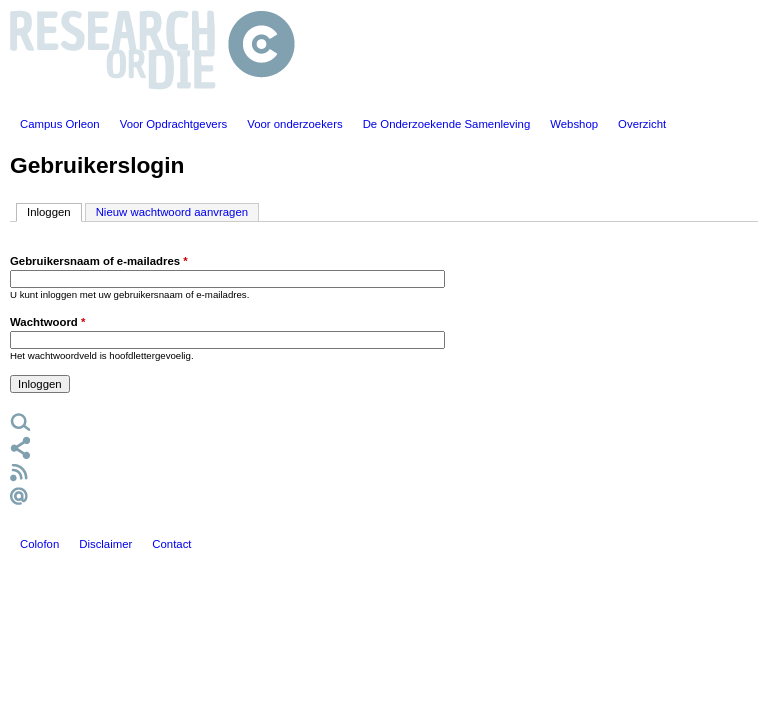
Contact (171, 544)
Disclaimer (105, 544)
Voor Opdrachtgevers (174, 124)
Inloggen (54, 211)
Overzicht (642, 124)
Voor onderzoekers (294, 124)
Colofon (39, 544)
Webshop (574, 124)
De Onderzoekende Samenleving (447, 124)
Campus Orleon (60, 124)
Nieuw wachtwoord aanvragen (172, 212)
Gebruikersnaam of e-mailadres (99, 261)
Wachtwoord (47, 322)
